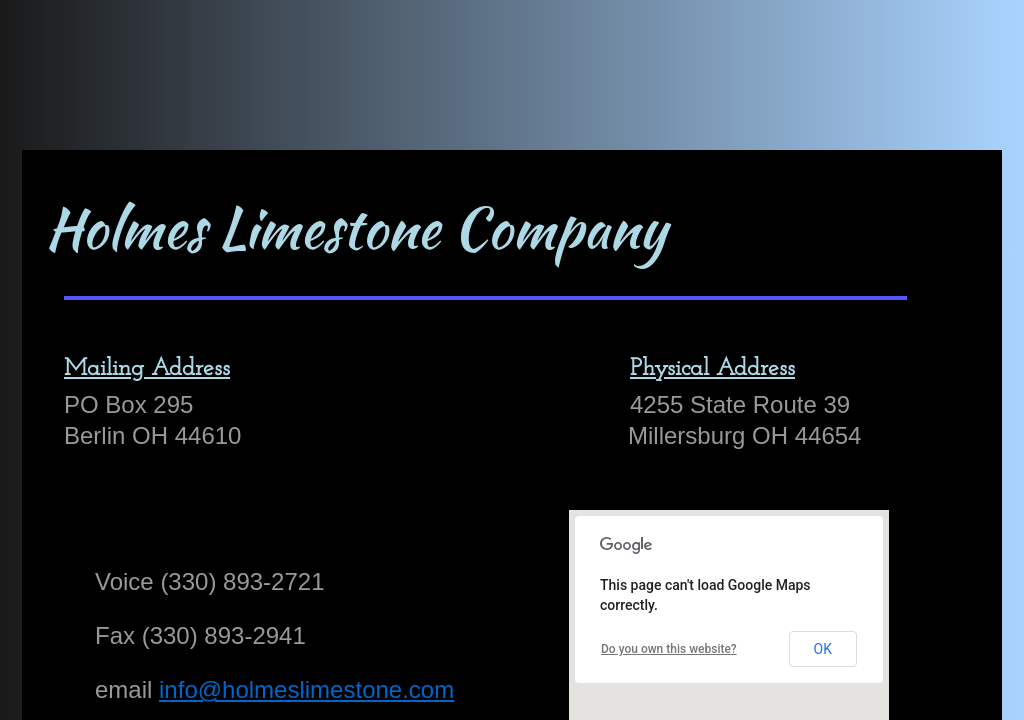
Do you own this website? (669, 649)
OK (823, 649)
